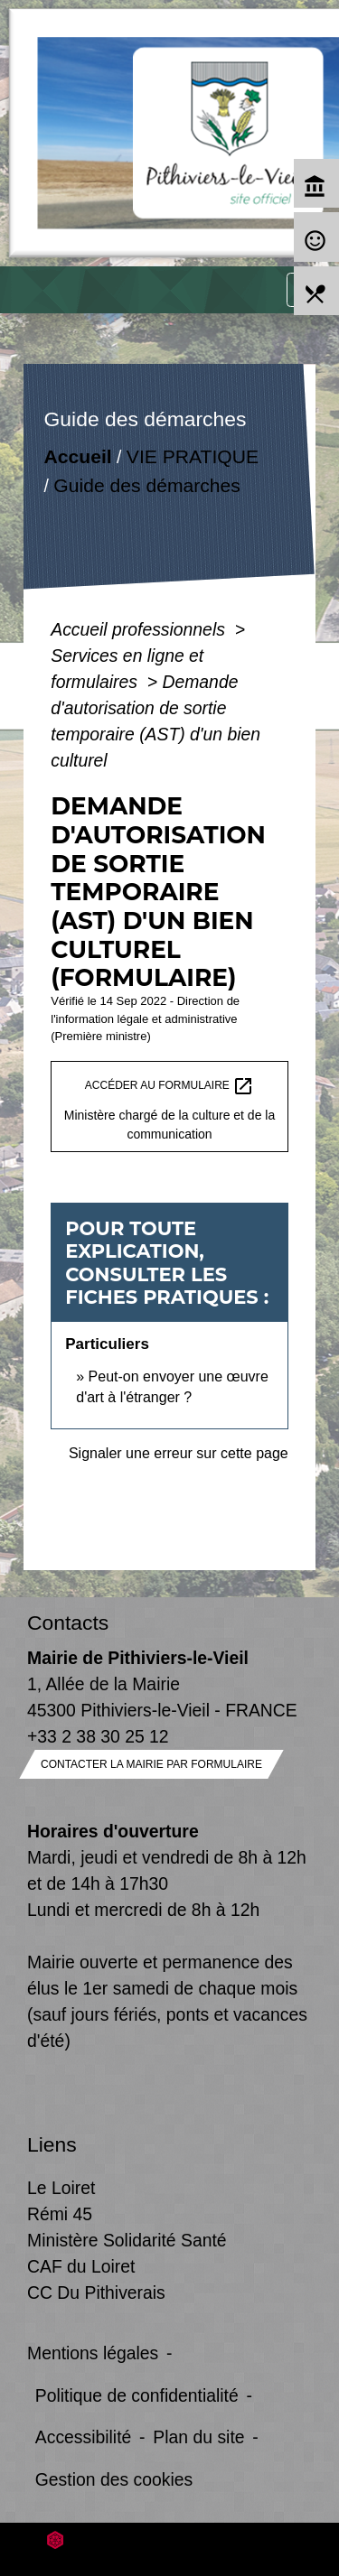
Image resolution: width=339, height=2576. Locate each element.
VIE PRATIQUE (193, 456)
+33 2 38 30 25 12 (98, 1736)
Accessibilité (83, 2437)
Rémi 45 (59, 2214)
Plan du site (198, 2437)
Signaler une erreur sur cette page (178, 1453)
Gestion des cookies (114, 2479)
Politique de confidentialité (137, 2395)
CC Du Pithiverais (96, 2292)
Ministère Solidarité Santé (127, 2240)
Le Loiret (61, 2188)
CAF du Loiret (81, 2266)
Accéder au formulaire (169, 1086)
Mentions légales (92, 2353)
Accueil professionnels (140, 629)
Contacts (67, 1622)
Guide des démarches (147, 485)
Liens (52, 2144)
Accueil (78, 456)
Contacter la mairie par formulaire (151, 1764)
